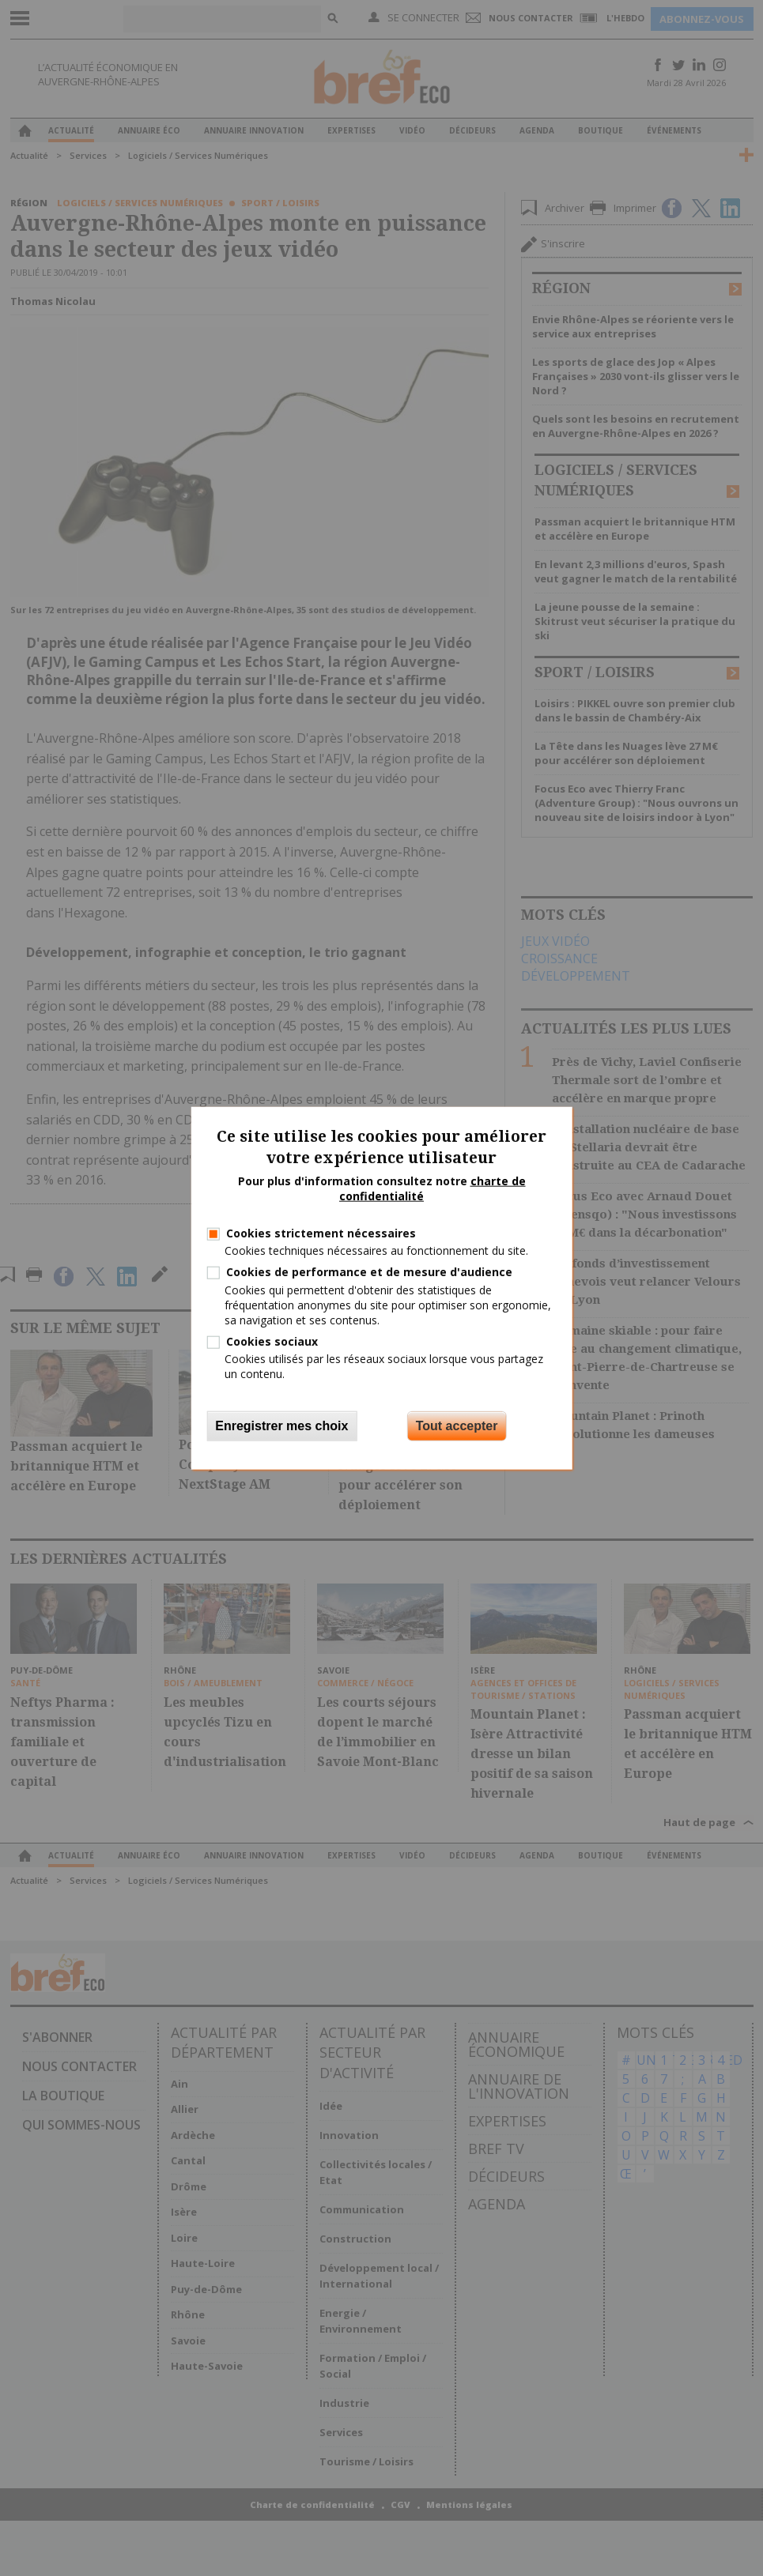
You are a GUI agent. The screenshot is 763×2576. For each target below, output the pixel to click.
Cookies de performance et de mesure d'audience (369, 1271)
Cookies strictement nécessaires (321, 1233)
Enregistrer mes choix (281, 1425)
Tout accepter (457, 1425)
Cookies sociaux (272, 1341)
